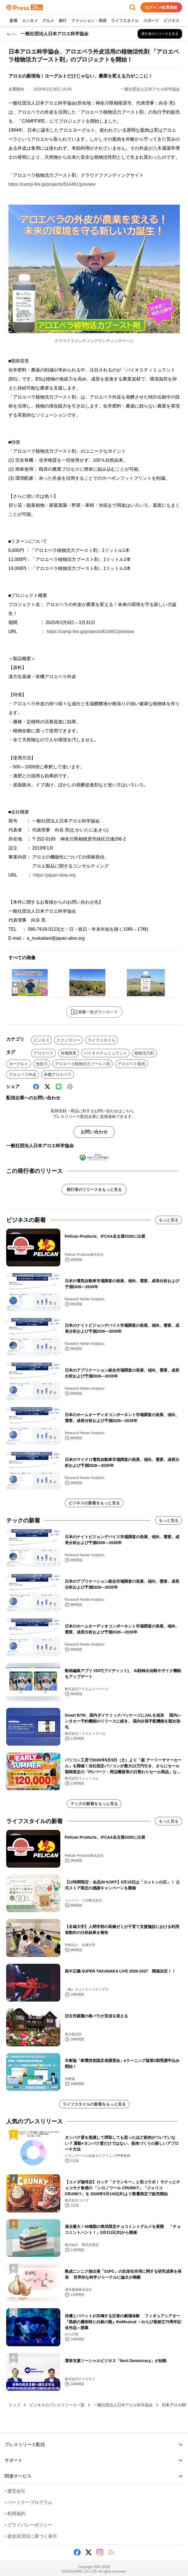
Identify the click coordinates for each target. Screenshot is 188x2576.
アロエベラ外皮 (22, 1074)
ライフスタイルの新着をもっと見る (94, 2104)
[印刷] (70, 1086)
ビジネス (171, 20)
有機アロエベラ (57, 1074)
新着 (13, 20)
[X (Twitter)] (47, 1086)
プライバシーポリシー (28, 2524)
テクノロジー (68, 1040)
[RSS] (111, 2552)
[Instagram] (99, 2552)
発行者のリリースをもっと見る (94, 1189)
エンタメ (30, 20)
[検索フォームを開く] (132, 7)
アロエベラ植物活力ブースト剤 (82, 1064)
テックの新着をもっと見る (94, 1803)
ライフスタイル (125, 20)
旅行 (63, 20)
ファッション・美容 (89, 20)
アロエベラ (43, 1053)
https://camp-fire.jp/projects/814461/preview (52, 184)
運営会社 (15, 2491)
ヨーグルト (18, 1064)
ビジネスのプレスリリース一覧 (57, 2405)
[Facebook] (36, 1086)
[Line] (58, 1086)
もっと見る (168, 1220)
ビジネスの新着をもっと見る (94, 1503)
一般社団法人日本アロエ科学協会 (150, 89)
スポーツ (151, 20)
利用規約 (15, 2513)
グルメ (48, 20)
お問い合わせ (94, 1131)
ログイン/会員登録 (161, 7)
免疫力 (42, 1064)
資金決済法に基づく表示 (31, 2536)
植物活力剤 (144, 1053)
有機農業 (68, 1053)
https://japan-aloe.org (54, 875)
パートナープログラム (28, 2502)
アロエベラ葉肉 (131, 1064)
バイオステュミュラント (105, 1053)
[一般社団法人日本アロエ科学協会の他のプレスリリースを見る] (160, 34)
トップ (14, 2405)
